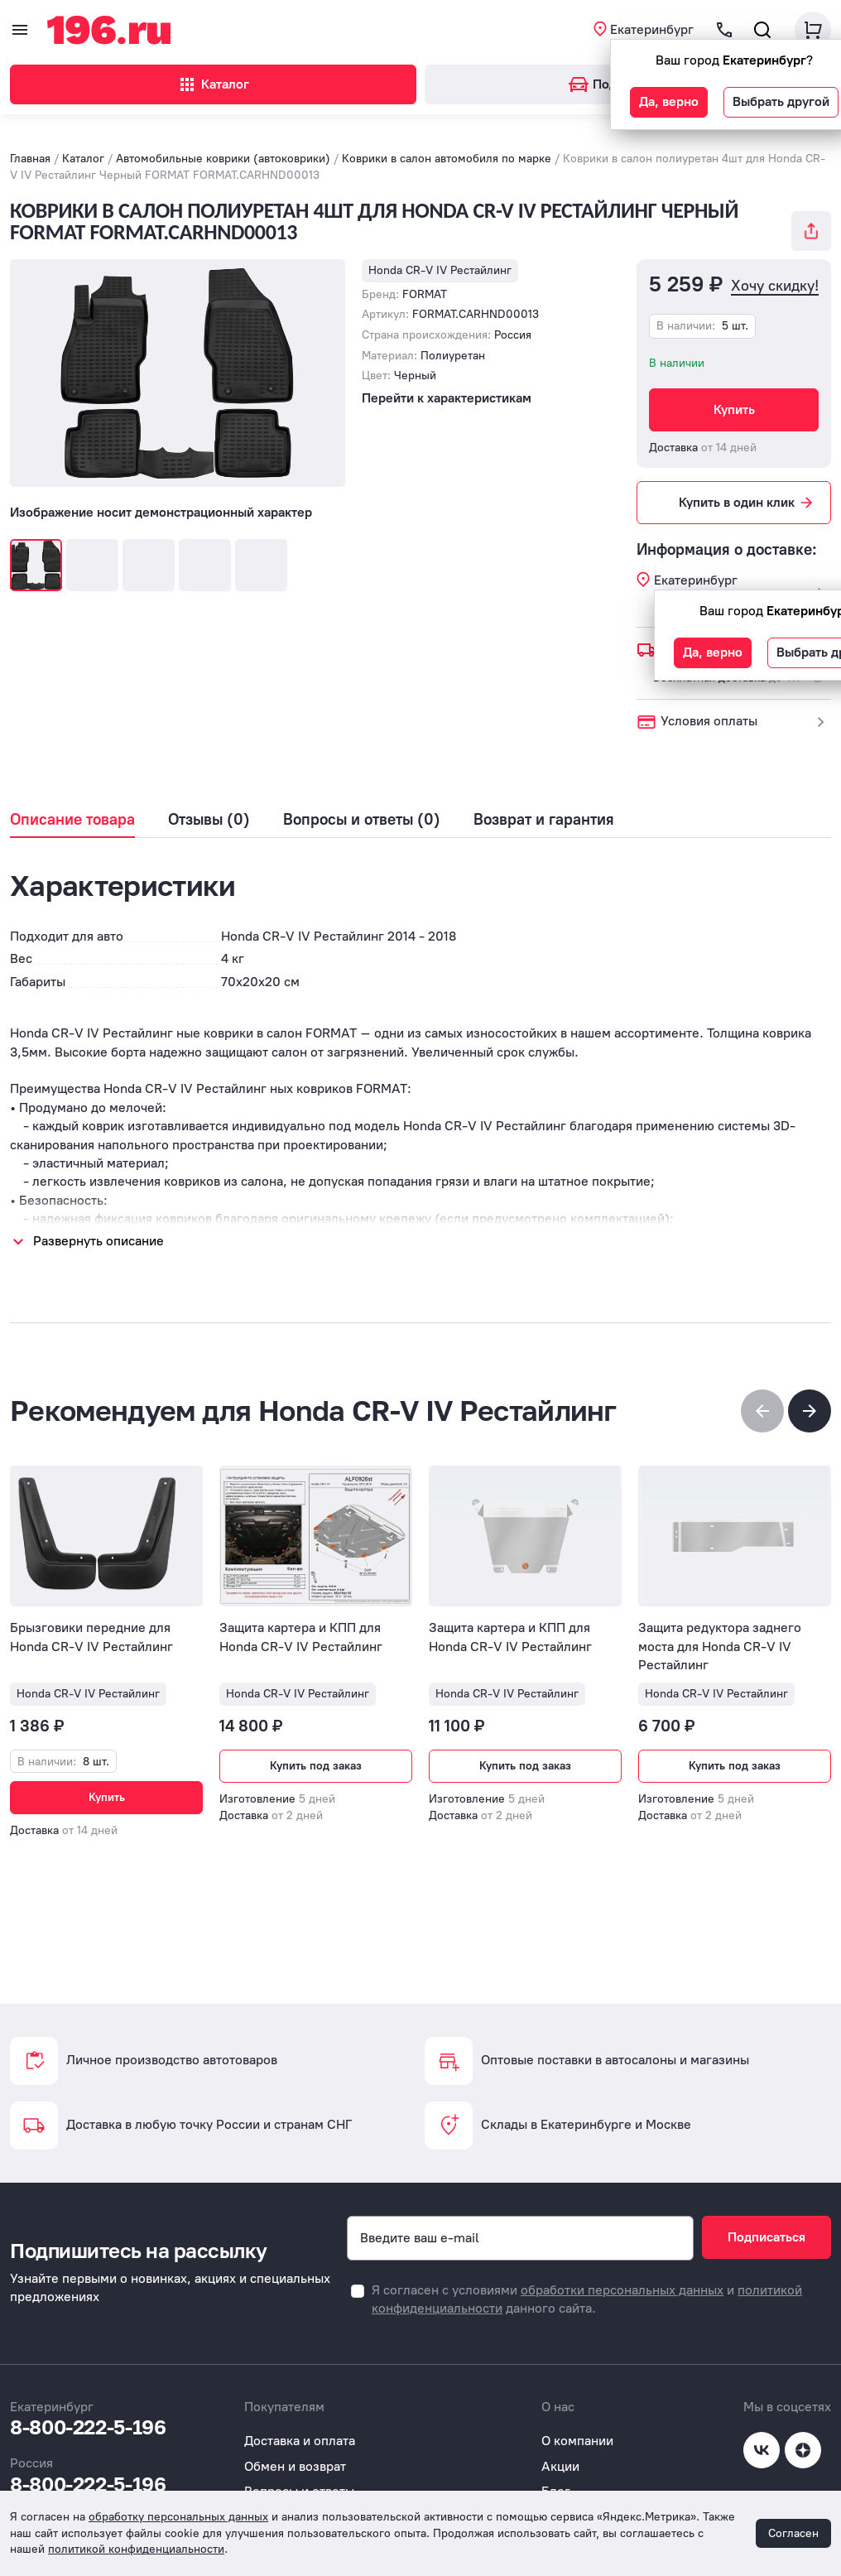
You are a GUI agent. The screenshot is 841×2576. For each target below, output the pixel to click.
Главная (30, 139)
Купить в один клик (747, 482)
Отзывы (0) (209, 800)
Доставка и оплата (299, 2421)
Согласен (793, 2533)
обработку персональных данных (178, 2517)
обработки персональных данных (622, 2270)
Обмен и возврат (295, 2446)
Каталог (213, 84)
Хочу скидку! (775, 266)
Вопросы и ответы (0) (361, 800)
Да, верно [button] (669, 101)
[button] (809, 1391)
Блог (555, 2471)
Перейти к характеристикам (446, 378)
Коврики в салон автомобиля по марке (446, 139)
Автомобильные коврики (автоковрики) (223, 139)
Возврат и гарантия (543, 800)
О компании (577, 2421)
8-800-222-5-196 (88, 2407)
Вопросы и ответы (299, 2471)
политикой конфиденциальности (136, 2549)
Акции (560, 2446)
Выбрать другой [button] (781, 101)
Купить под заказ (316, 1746)
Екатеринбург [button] (652, 29)
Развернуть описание (98, 1221)
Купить (734, 389)
